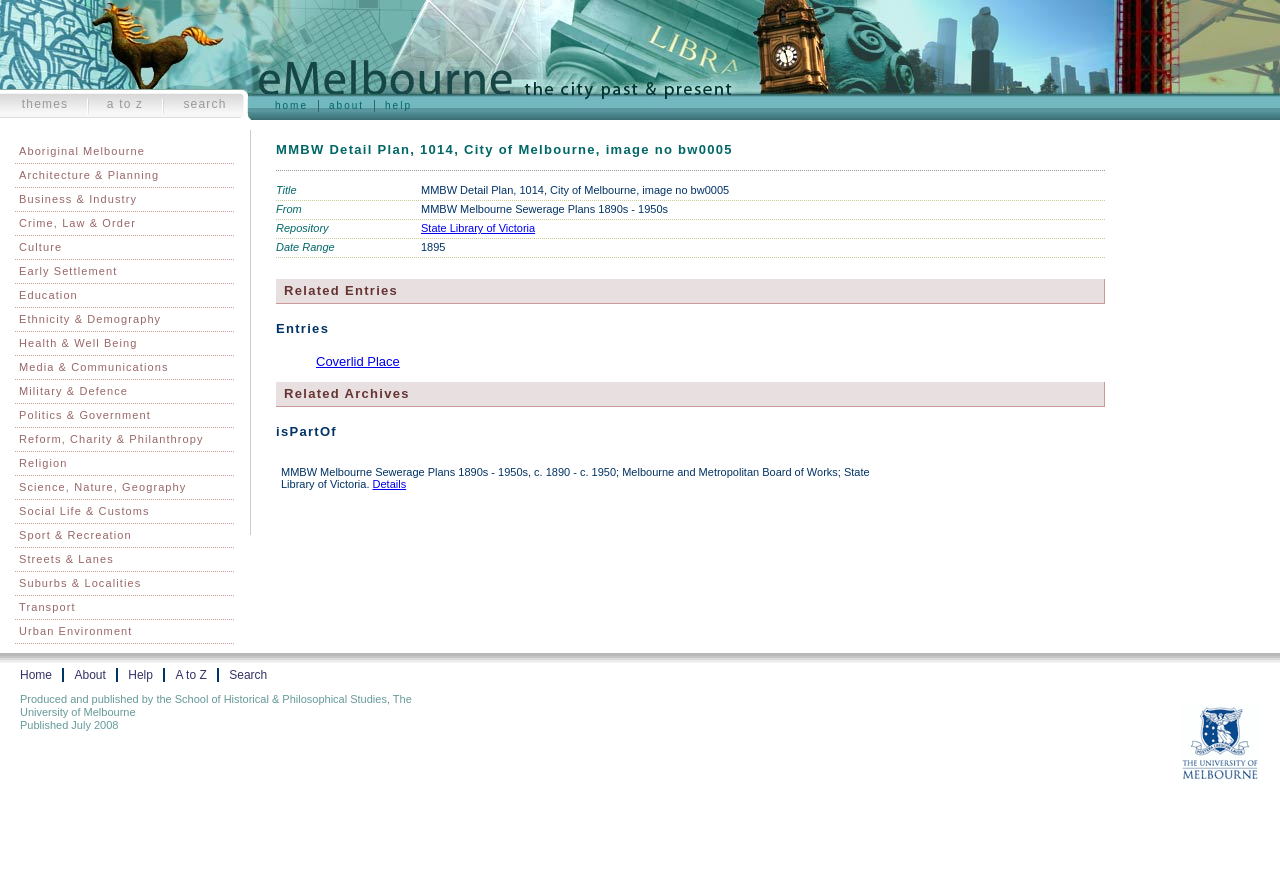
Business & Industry (78, 199)
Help (398, 105)
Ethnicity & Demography (90, 319)
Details (390, 484)
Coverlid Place (358, 361)
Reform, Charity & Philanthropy (111, 439)
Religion (43, 463)
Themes (45, 104)
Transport (47, 607)
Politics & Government (85, 415)
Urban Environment (75, 631)
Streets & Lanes (66, 559)
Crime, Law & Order (77, 223)
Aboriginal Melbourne (82, 151)
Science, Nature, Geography (102, 487)
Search (204, 104)
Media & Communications (94, 367)
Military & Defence (73, 391)
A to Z (125, 104)
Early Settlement (68, 271)
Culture (40, 247)
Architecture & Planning (89, 175)
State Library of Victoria (478, 228)
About (346, 105)
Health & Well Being (78, 343)
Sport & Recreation (75, 535)
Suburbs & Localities (80, 583)
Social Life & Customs (84, 511)
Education (48, 295)
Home (291, 105)
